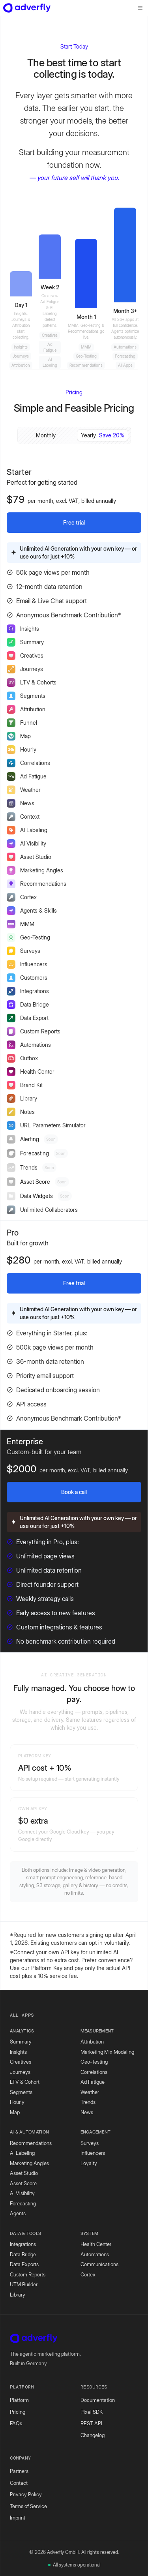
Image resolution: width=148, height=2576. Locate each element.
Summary (21, 2041)
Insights (18, 2052)
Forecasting (23, 2203)
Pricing (17, 2412)
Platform (19, 2400)
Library (17, 2294)
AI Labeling (22, 2153)
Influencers (93, 2153)
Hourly (17, 2102)
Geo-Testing (94, 2062)
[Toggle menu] (140, 8)
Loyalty (89, 2163)
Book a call (74, 1492)
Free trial (74, 522)
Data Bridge (23, 2254)
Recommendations (31, 2143)
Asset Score (23, 2183)
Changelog (93, 2435)
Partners (19, 2471)
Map (15, 2112)
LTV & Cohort (24, 2082)
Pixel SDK (92, 2412)
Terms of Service (28, 2506)
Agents (18, 2213)
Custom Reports (27, 2274)
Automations (95, 2254)
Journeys (20, 2072)
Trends (88, 2102)
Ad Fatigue (93, 2082)
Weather (90, 2092)
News (87, 2112)
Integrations (23, 2244)
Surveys (90, 2143)
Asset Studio (24, 2173)
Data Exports (24, 2264)
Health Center (96, 2244)
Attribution (92, 2041)
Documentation (98, 2400)
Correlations (94, 2072)
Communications (99, 2264)
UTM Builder (23, 2284)
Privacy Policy (26, 2494)
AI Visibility (22, 2193)
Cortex (88, 2274)
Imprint (17, 2517)
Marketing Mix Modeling (107, 2052)
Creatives (20, 2062)
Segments (21, 2092)
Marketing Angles (29, 2163)
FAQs (16, 2423)
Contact (19, 2483)
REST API (91, 2423)
